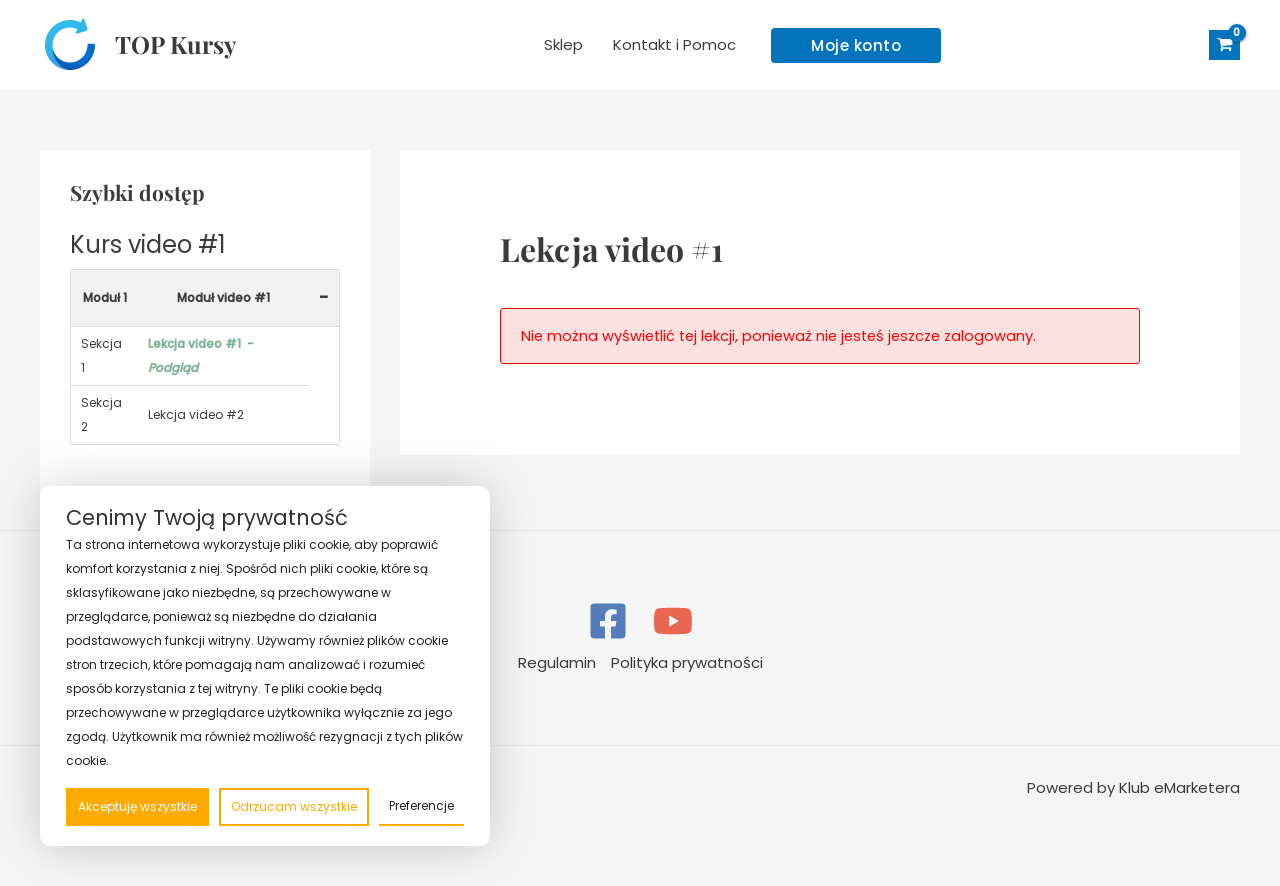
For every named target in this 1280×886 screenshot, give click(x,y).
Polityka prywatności (687, 662)
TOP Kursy (175, 44)
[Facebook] (608, 621)
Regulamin (557, 662)
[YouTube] (673, 621)
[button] (856, 45)
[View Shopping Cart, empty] (1224, 45)
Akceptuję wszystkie (137, 806)
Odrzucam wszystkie (294, 806)
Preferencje (421, 805)
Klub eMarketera (1179, 787)
